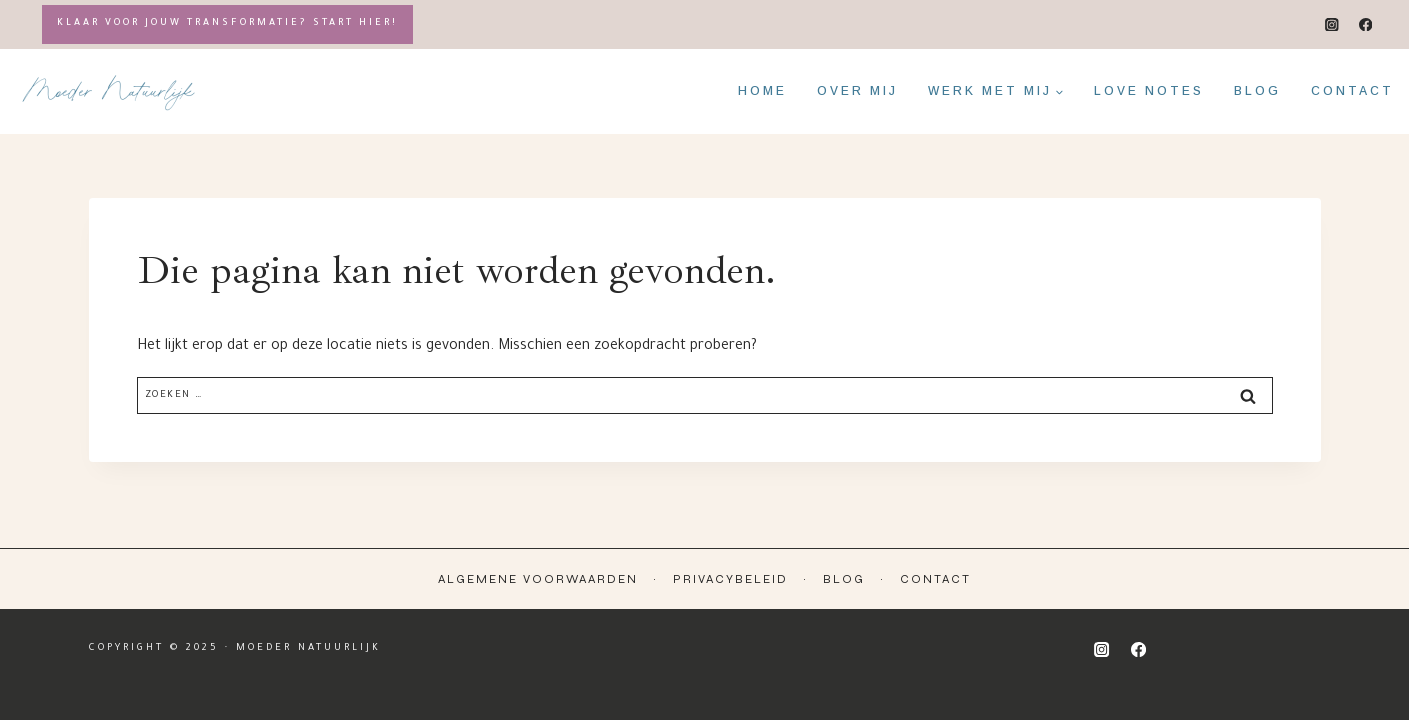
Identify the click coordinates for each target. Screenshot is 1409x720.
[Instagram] (1332, 24)
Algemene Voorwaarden (538, 579)
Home (762, 91)
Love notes (1149, 91)
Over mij (857, 91)
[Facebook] (1365, 24)
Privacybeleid (730, 579)
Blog (1257, 91)
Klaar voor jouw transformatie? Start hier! (227, 23)
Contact (1352, 91)
